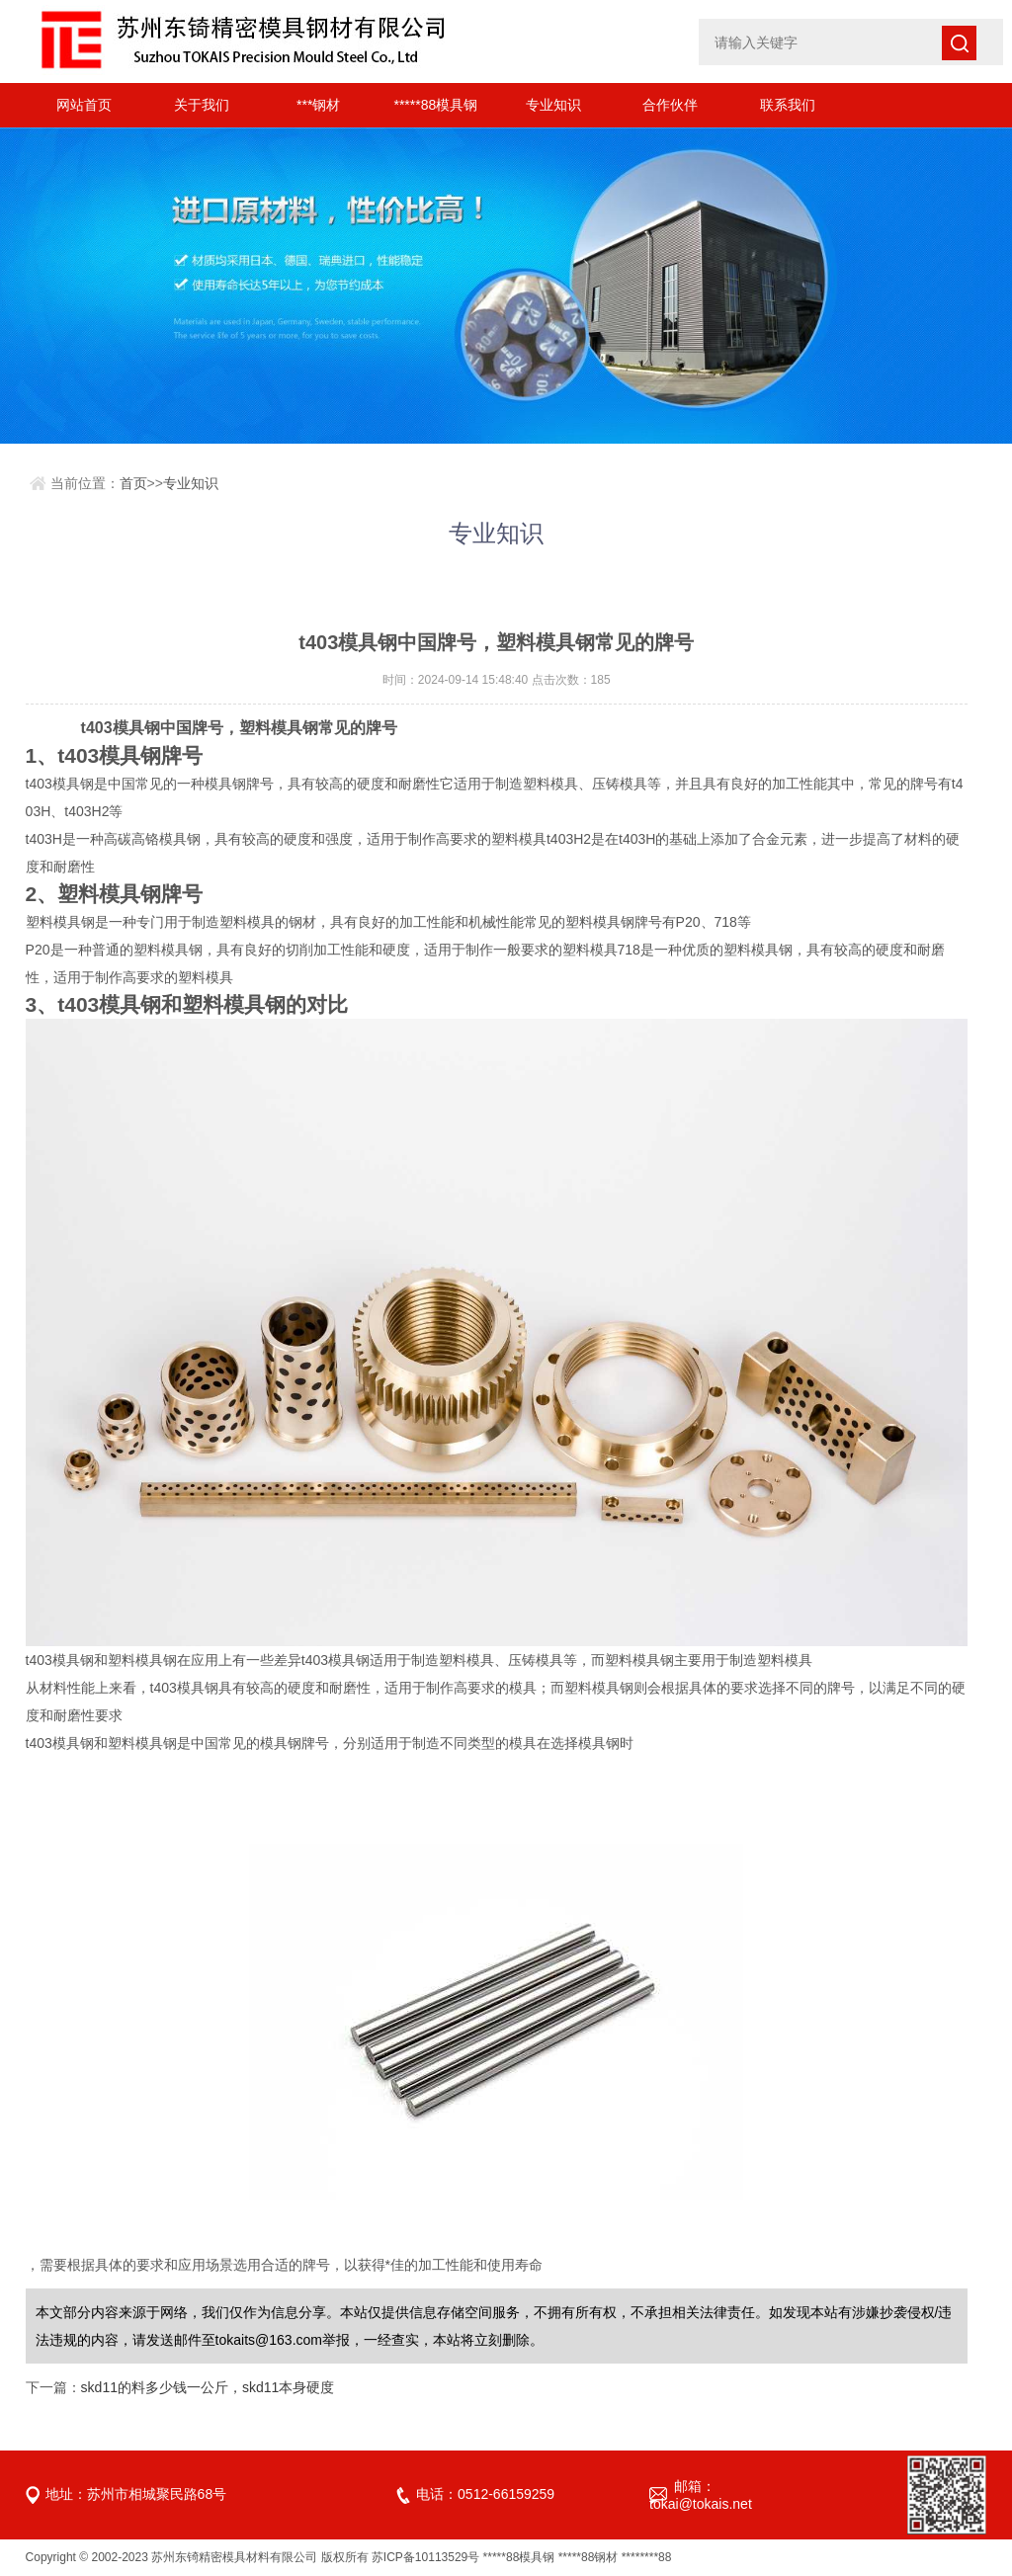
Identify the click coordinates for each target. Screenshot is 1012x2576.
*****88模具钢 (435, 105)
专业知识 (553, 105)
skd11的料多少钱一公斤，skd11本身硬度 (208, 2387)
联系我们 (787, 105)
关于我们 (201, 105)
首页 (133, 483)
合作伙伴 (670, 105)
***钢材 (318, 105)
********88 (647, 2557)
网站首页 (84, 105)
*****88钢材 (588, 2557)
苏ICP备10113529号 (425, 2557)
